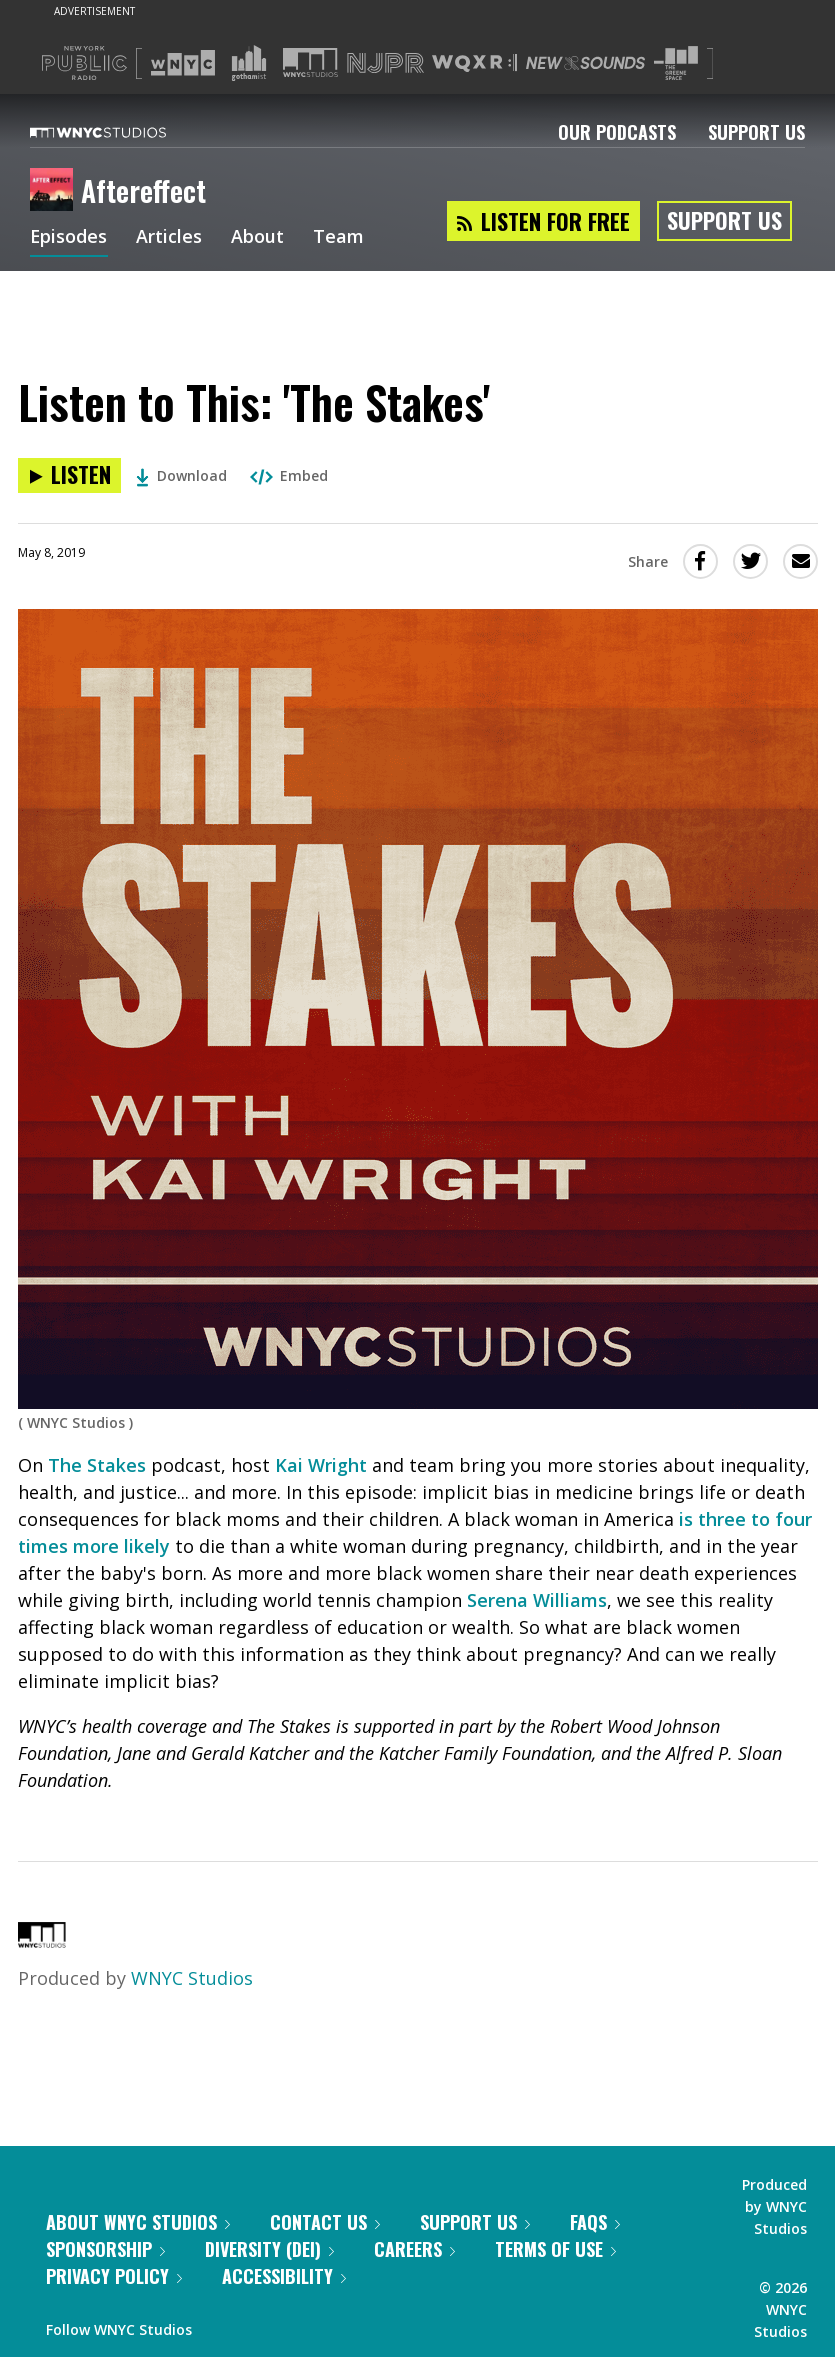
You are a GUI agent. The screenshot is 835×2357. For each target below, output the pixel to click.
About (258, 238)
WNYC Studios (192, 1978)
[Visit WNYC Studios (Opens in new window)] (310, 62)
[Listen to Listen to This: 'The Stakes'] (69, 475)
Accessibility (284, 2276)
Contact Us (325, 2222)
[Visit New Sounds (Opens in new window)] (585, 63)
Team (339, 238)
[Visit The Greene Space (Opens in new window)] (676, 63)
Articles (170, 238)
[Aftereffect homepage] (55, 191)
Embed (289, 475)
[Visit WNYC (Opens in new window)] (183, 63)
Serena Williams (537, 1600)
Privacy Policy (114, 2276)
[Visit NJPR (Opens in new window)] (385, 63)
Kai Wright (321, 1465)
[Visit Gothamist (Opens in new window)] (249, 63)
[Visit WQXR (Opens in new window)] (474, 63)
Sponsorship (105, 2249)
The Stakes (97, 1465)
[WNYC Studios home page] (123, 132)
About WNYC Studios (138, 2222)
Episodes (69, 238)
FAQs (595, 2222)
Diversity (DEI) (269, 2249)
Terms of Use (555, 2249)
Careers (414, 2249)
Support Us (756, 132)
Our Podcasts (617, 132)
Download (181, 475)
